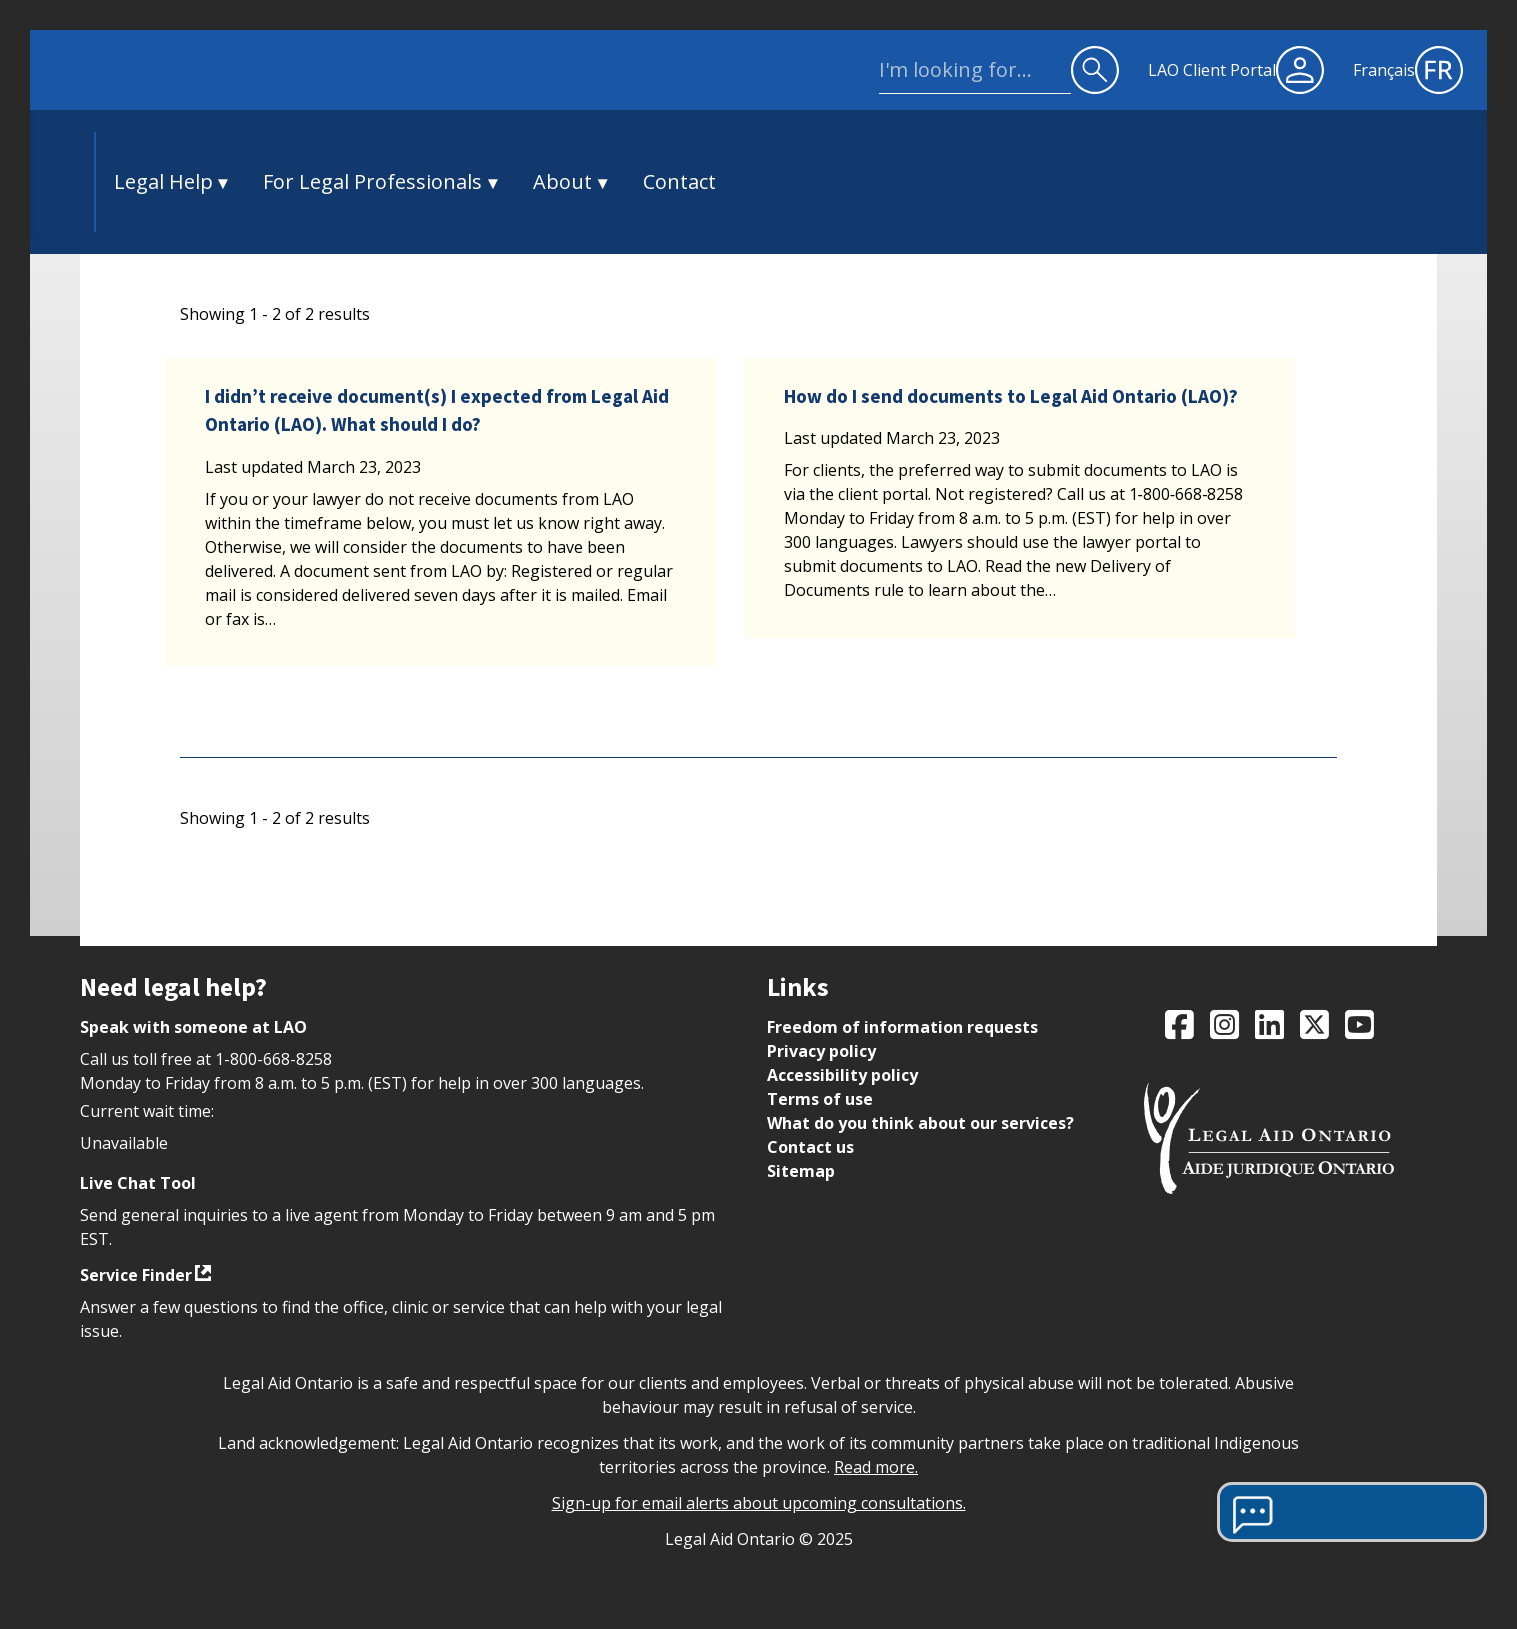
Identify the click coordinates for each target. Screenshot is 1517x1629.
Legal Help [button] (163, 181)
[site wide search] (975, 69)
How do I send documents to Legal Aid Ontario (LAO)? (1011, 396)
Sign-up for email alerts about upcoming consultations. (759, 1503)
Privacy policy (821, 1051)
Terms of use (820, 1099)
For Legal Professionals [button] (372, 181)
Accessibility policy (842, 1075)
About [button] (562, 181)
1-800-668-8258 (273, 1059)
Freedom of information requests (902, 1027)
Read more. (876, 1467)
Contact (679, 181)
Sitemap (801, 1171)
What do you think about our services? (920, 1123)
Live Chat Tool (138, 1183)
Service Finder (136, 1275)
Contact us (810, 1147)
